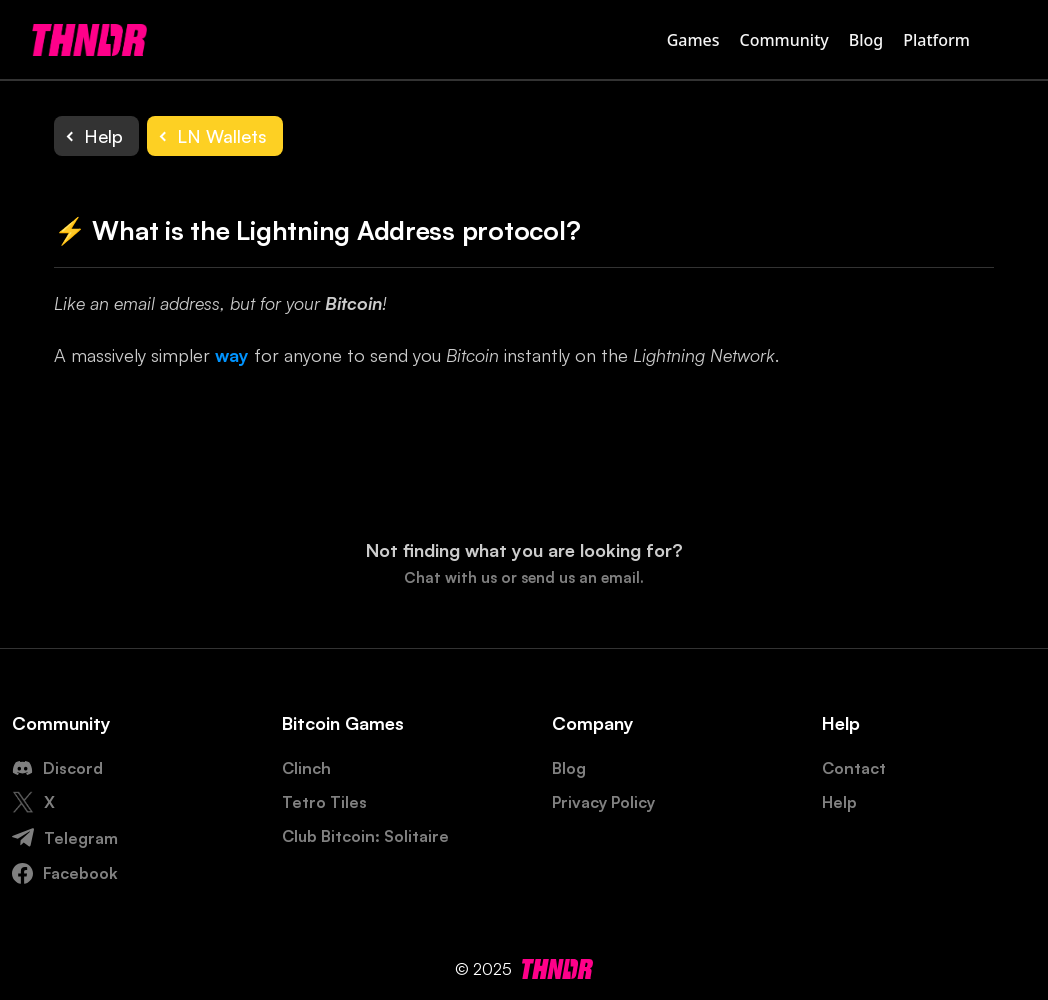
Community (784, 40)
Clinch (306, 768)
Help (839, 802)
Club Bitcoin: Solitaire (365, 836)
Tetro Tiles (324, 802)
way (232, 355)
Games (693, 40)
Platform (936, 40)
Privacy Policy (603, 802)
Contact (854, 768)
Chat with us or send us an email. (524, 577)
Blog (866, 40)
